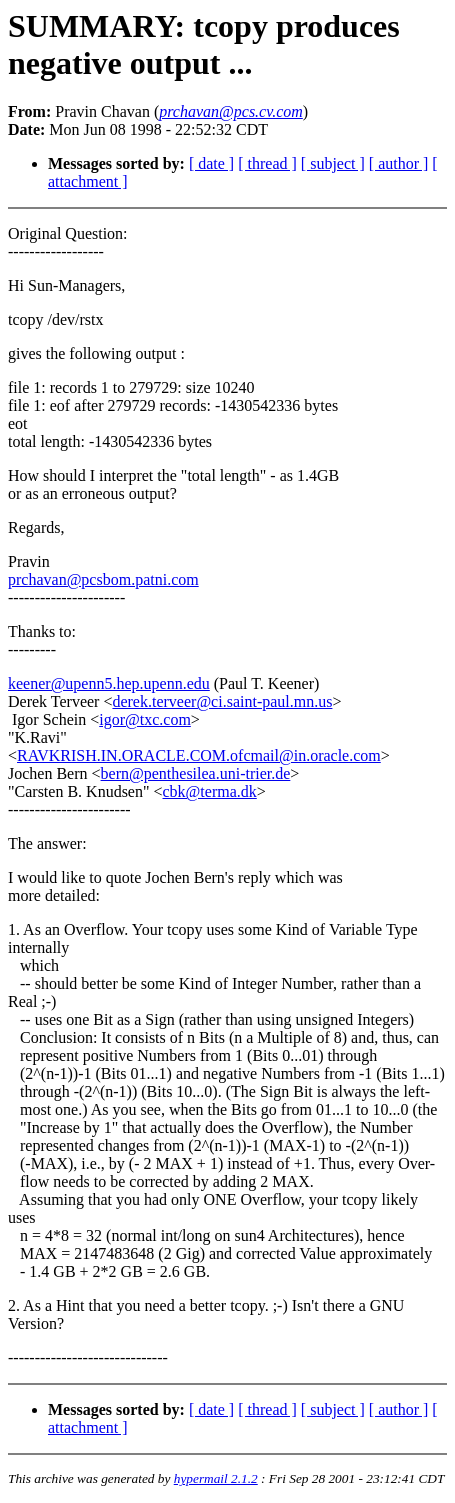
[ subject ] (333, 163)
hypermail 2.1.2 (216, 1478)
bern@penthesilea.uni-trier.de (196, 773)
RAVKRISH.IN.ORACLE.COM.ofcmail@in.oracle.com (199, 755)
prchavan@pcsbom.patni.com (103, 579)
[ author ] (399, 163)
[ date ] (211, 163)
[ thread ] (267, 163)
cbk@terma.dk (210, 791)
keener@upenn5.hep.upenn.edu (109, 683)
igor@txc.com (145, 719)
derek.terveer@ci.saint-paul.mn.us (222, 701)
